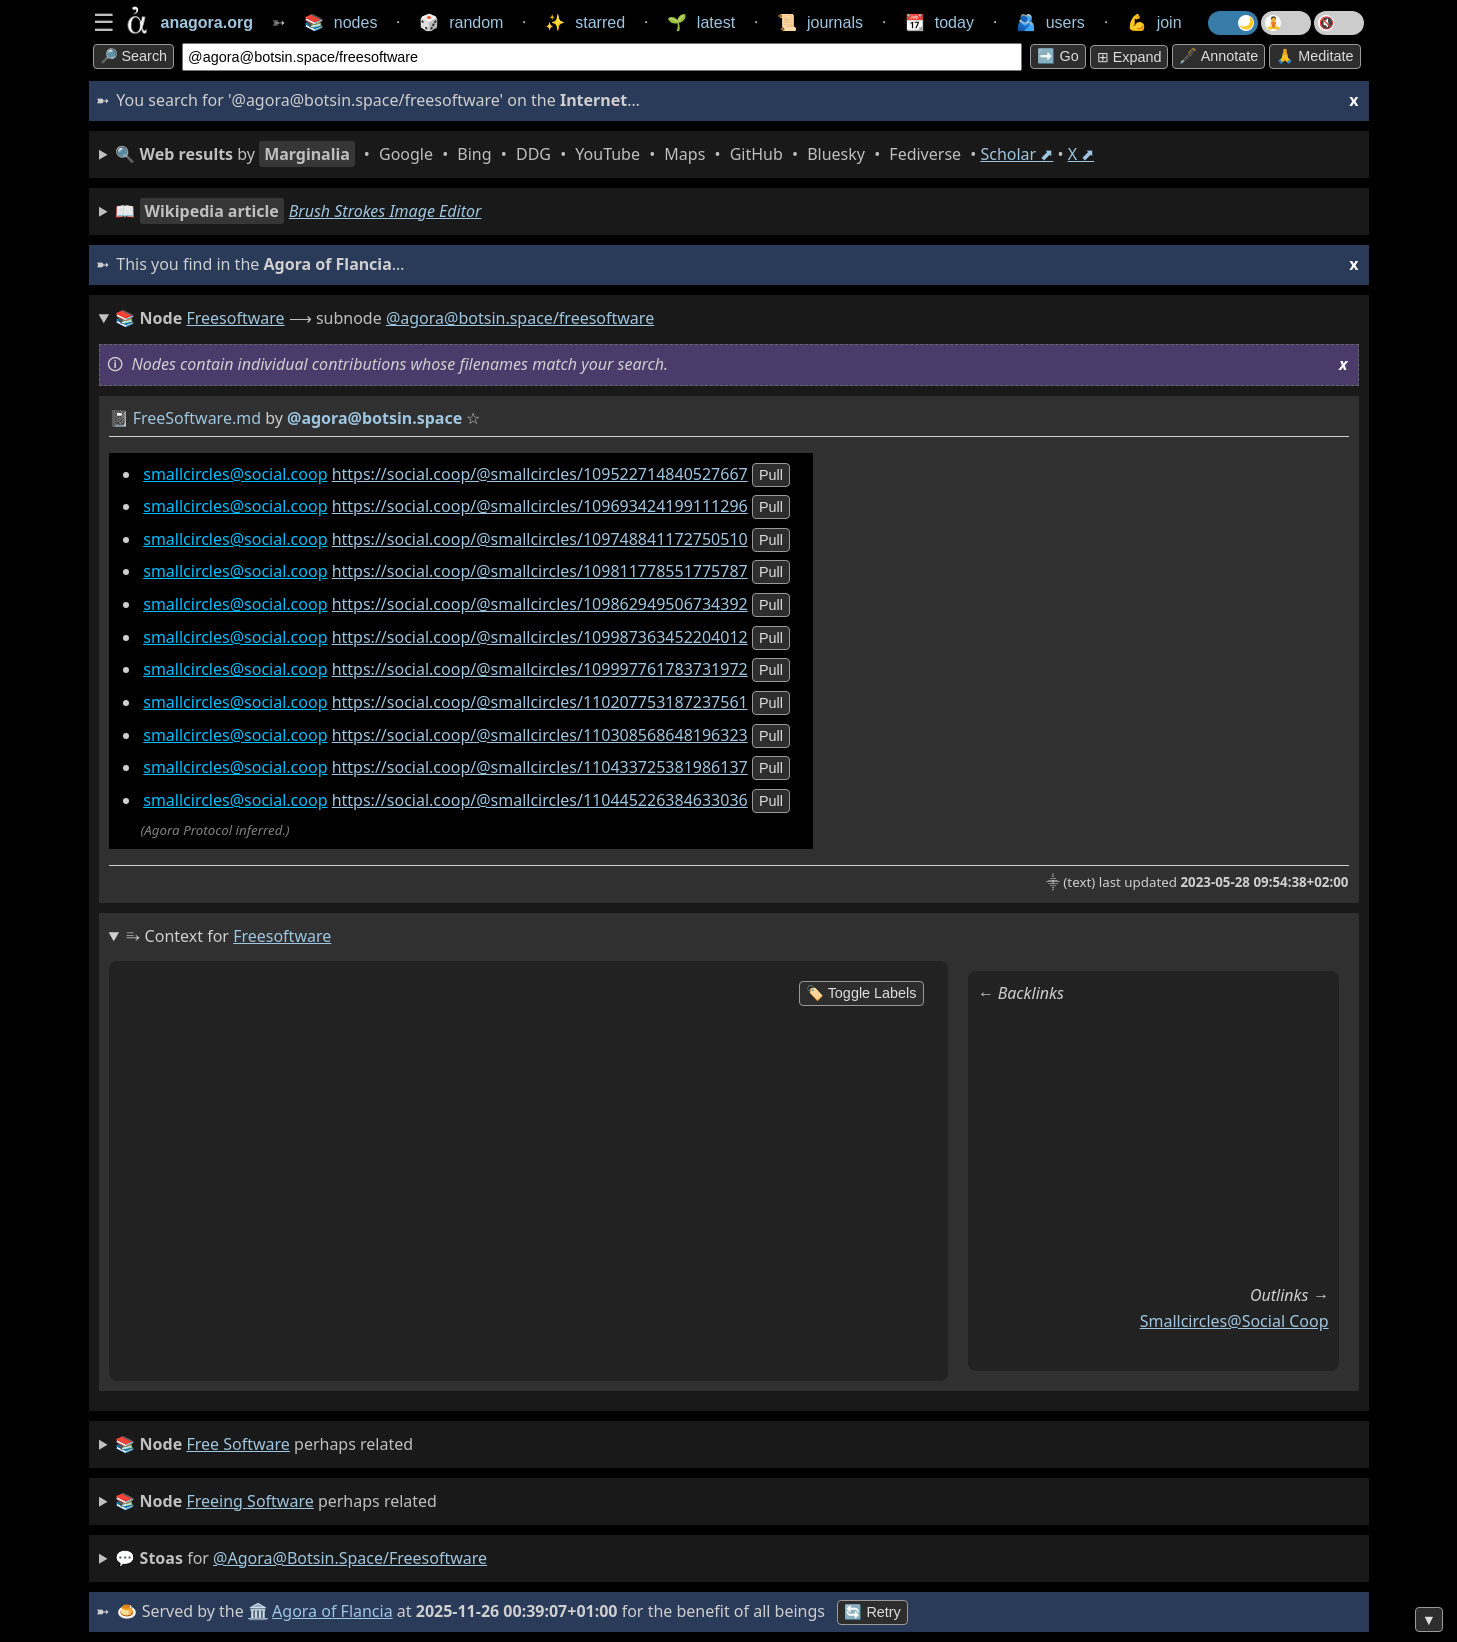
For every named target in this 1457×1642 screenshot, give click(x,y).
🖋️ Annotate (1218, 56)
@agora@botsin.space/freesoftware (520, 318)
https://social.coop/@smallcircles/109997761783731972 (540, 669)
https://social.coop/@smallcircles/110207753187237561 (540, 702)
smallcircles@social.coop (235, 474)
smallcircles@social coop (1234, 1321)
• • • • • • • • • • (604, 154)
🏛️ (258, 1611)
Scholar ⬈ (1016, 154)
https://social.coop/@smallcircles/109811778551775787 (540, 571)
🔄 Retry (872, 1612)
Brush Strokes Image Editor (385, 211)
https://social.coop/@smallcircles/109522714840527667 (540, 474)
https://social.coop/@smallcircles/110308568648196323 (540, 735)
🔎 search (134, 56)
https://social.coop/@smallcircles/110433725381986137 (540, 767)
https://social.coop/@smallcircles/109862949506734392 (540, 604)
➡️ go (1057, 56)
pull (771, 475)
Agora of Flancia (332, 1611)
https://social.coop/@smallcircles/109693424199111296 (540, 506)
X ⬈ (1081, 154)
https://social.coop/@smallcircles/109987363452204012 (540, 637)
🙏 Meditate (1314, 56)
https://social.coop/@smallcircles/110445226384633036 (540, 800)
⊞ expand (1129, 57)
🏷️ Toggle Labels (861, 993)
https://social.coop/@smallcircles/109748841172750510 (540, 539)
